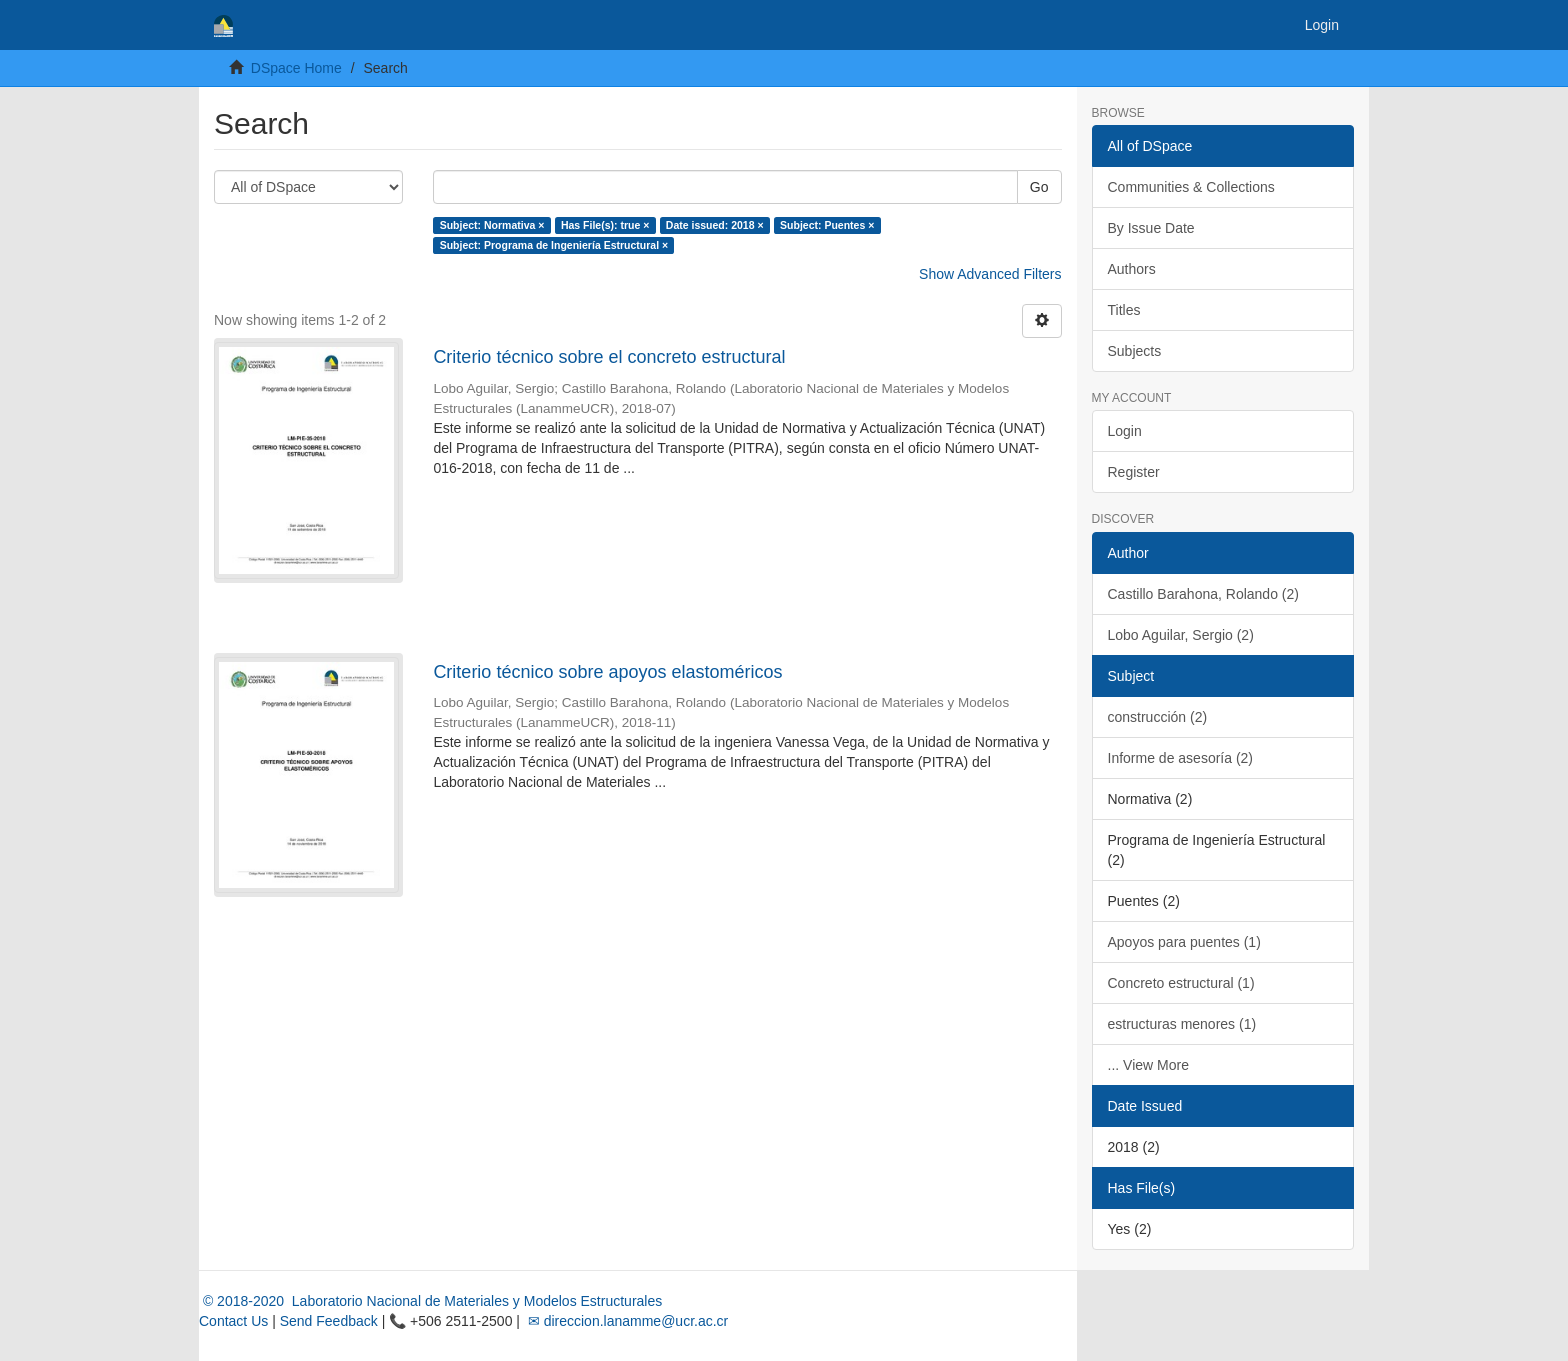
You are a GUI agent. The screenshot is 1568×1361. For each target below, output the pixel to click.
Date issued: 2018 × (715, 225)
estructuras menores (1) (1182, 1024)
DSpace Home (296, 68)
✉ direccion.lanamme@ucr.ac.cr (626, 1321)
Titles (1124, 310)
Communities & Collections (1191, 187)
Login (1125, 431)
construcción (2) (1158, 717)
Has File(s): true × (605, 225)
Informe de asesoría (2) (1181, 758)
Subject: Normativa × (492, 225)
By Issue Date (1151, 228)
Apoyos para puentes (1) (1184, 942)
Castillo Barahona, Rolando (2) (1203, 594)
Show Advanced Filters (990, 274)
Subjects (1135, 351)
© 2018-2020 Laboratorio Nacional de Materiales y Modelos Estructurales (430, 1301)
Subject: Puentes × (827, 225)
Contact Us (233, 1321)
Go (1039, 187)
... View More (1148, 1065)
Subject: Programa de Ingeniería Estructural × (554, 245)
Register (1134, 472)
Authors (1132, 269)
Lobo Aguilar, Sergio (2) (1181, 635)
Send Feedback (329, 1321)
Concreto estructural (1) (1181, 983)
